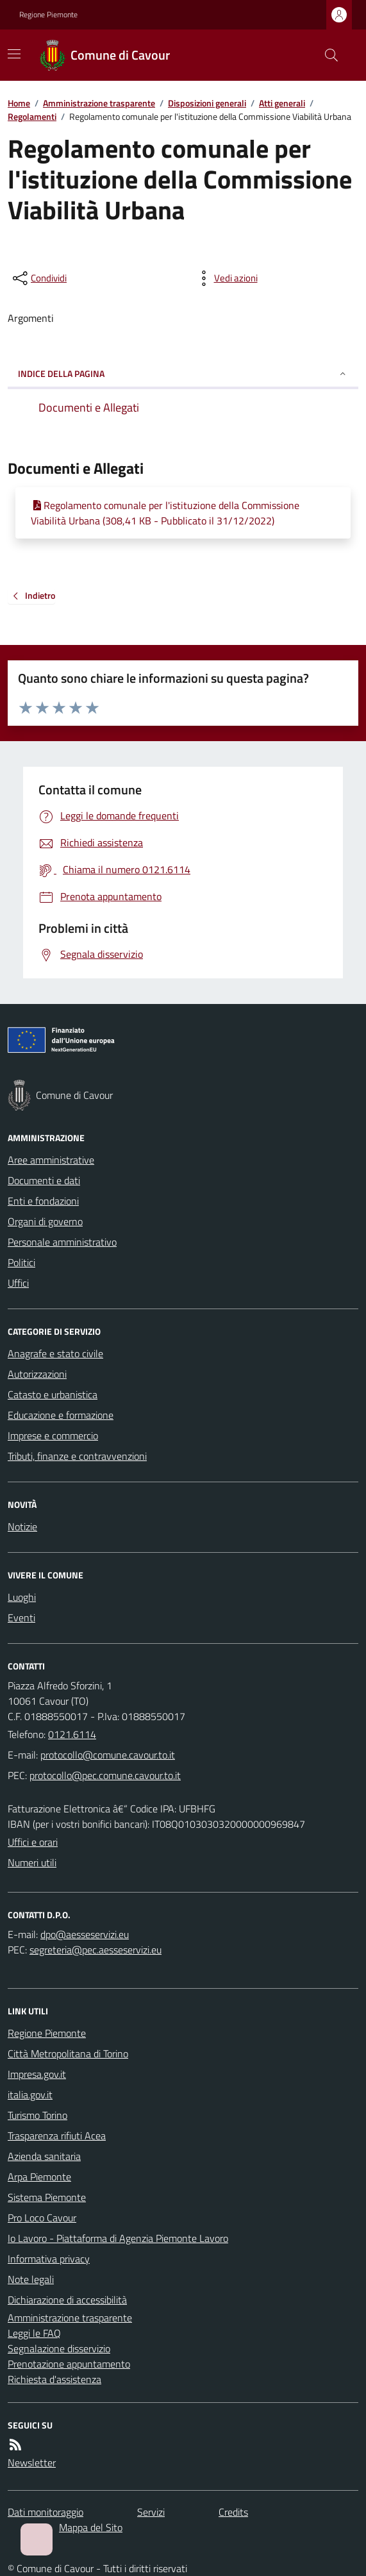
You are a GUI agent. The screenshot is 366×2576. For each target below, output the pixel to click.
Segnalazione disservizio (59, 2348)
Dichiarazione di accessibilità (67, 2299)
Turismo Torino (37, 2115)
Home (19, 103)
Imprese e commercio (53, 1435)
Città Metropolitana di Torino (68, 2053)
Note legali (31, 2279)
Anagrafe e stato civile (55, 1353)
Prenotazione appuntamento (69, 2363)
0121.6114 (72, 1734)
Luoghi (22, 1597)
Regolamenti (32, 116)
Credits (233, 2512)
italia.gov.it (30, 2094)
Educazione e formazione (60, 1415)
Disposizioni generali (207, 103)
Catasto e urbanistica (52, 1394)
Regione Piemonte (48, 15)
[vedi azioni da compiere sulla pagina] (225, 278)
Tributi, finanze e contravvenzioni (77, 1456)
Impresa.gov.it (37, 2074)
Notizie (22, 1526)
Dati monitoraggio (45, 2512)
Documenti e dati (44, 1180)
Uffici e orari (33, 1842)
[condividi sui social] (38, 278)
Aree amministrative (51, 1159)
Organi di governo (45, 1221)
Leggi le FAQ (34, 2333)
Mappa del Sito (90, 2527)
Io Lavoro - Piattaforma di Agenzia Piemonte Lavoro (118, 2238)
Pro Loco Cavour (42, 2217)
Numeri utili (32, 1862)
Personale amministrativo (62, 1242)
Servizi (151, 2512)
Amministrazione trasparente (99, 103)
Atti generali (282, 103)
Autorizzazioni (37, 1374)
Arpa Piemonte (39, 2176)
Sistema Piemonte (47, 2197)
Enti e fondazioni (43, 1201)
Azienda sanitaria (44, 2156)
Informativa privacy (49, 2258)
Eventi (21, 1617)
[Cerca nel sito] (326, 55)
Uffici (18, 1283)
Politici (21, 1262)
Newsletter (32, 2462)
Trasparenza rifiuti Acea (57, 2135)
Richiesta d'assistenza (54, 2379)
